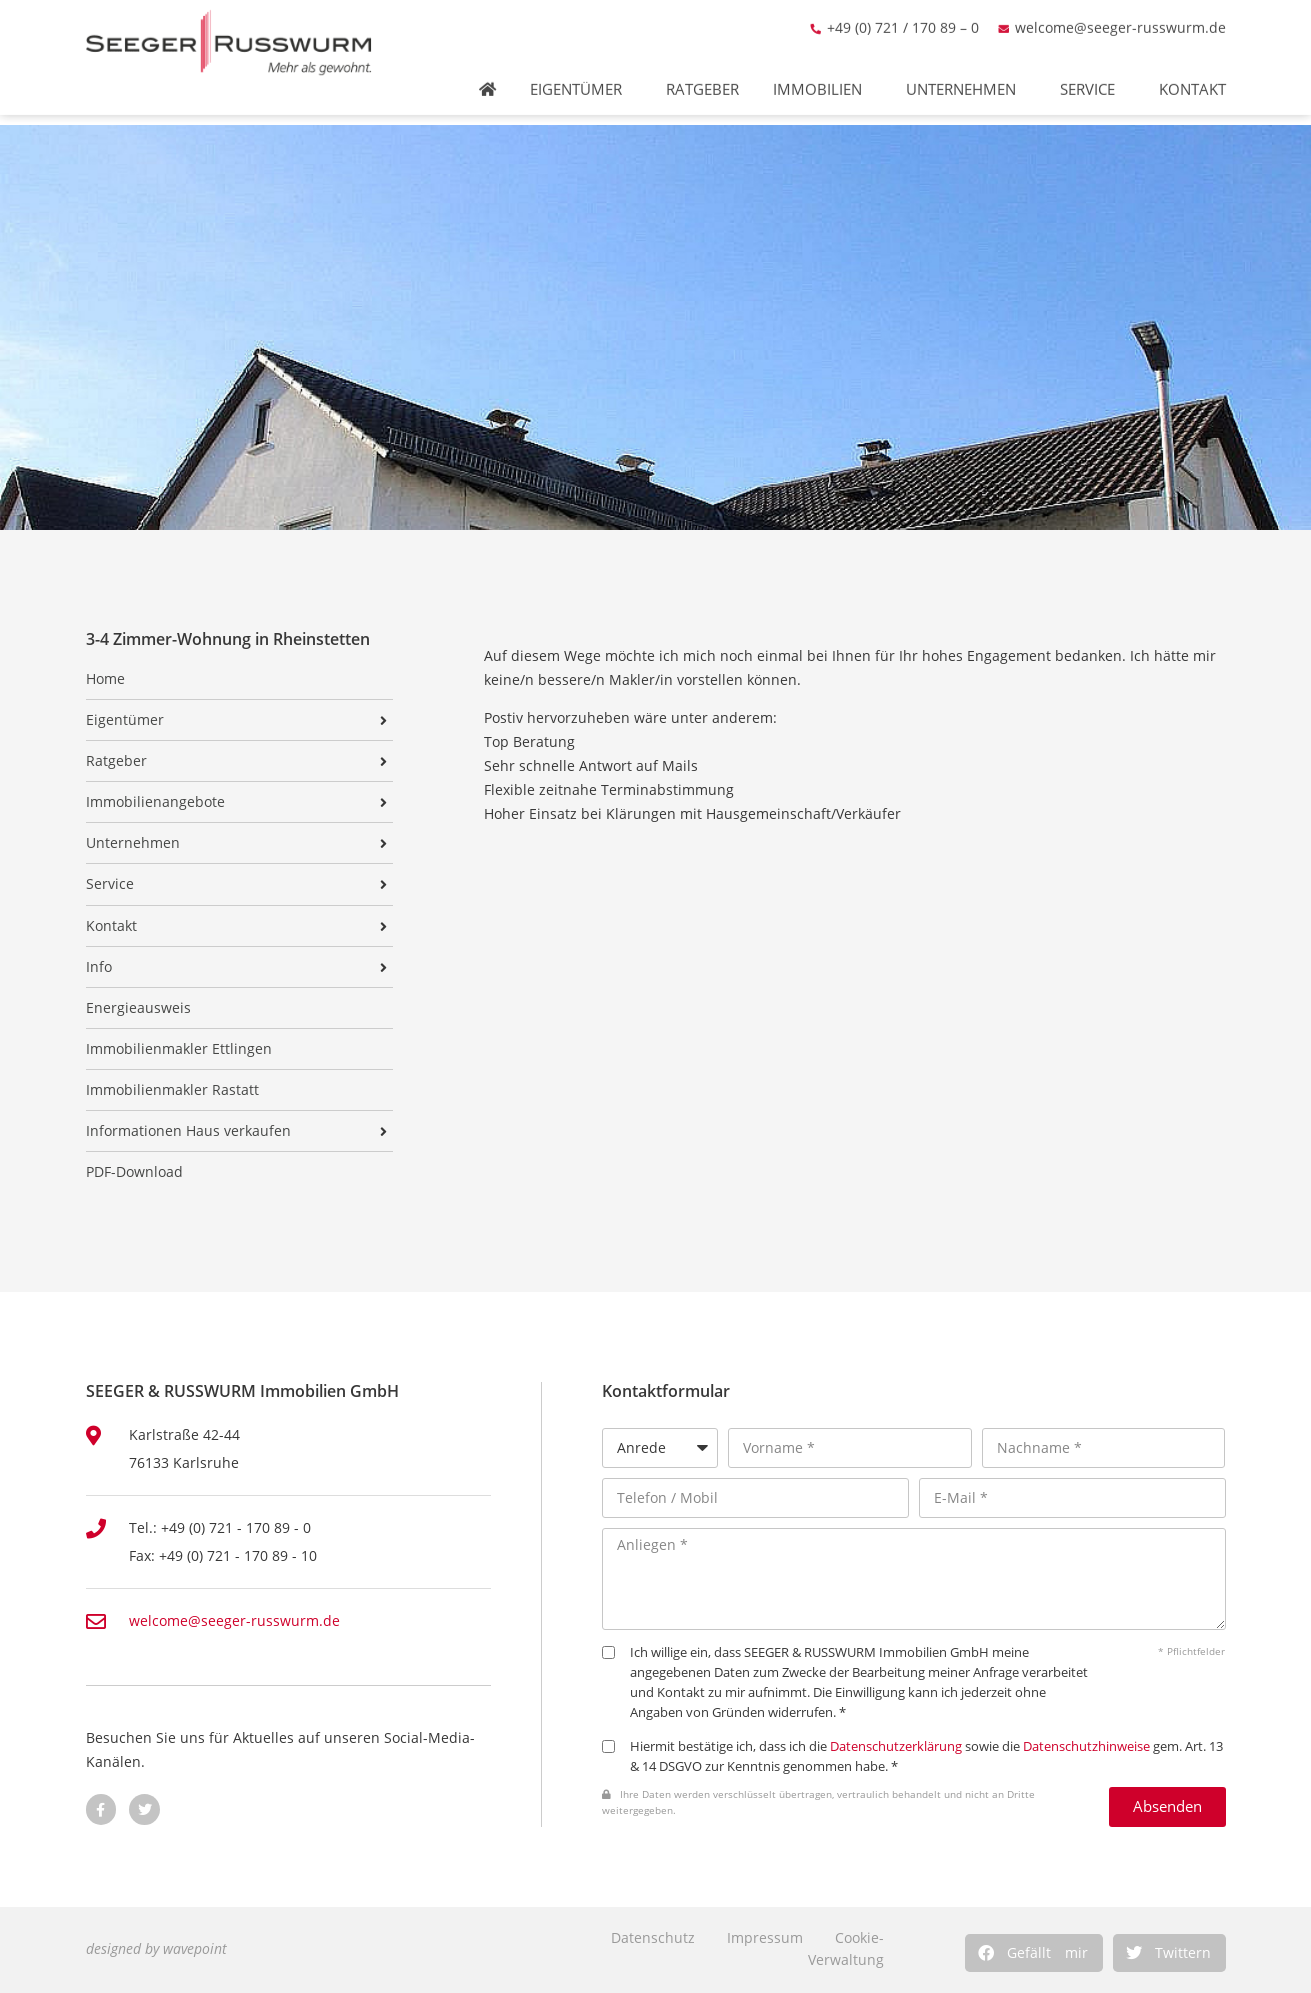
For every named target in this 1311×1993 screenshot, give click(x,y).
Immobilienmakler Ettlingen (179, 1049)
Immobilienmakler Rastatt (172, 1090)
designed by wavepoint (156, 1948)
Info (99, 967)
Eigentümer (581, 75)
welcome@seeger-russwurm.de (1120, 13)
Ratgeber (702, 75)
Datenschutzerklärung (896, 1746)
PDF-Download (134, 1172)
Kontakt (1197, 75)
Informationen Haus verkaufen (188, 1131)
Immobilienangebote (155, 802)
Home (105, 679)
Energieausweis (138, 1008)
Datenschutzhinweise (1086, 1746)
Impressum (765, 1937)
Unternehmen (966, 75)
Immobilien (822, 75)
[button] (1034, 1953)
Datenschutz (653, 1937)
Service (1092, 75)
